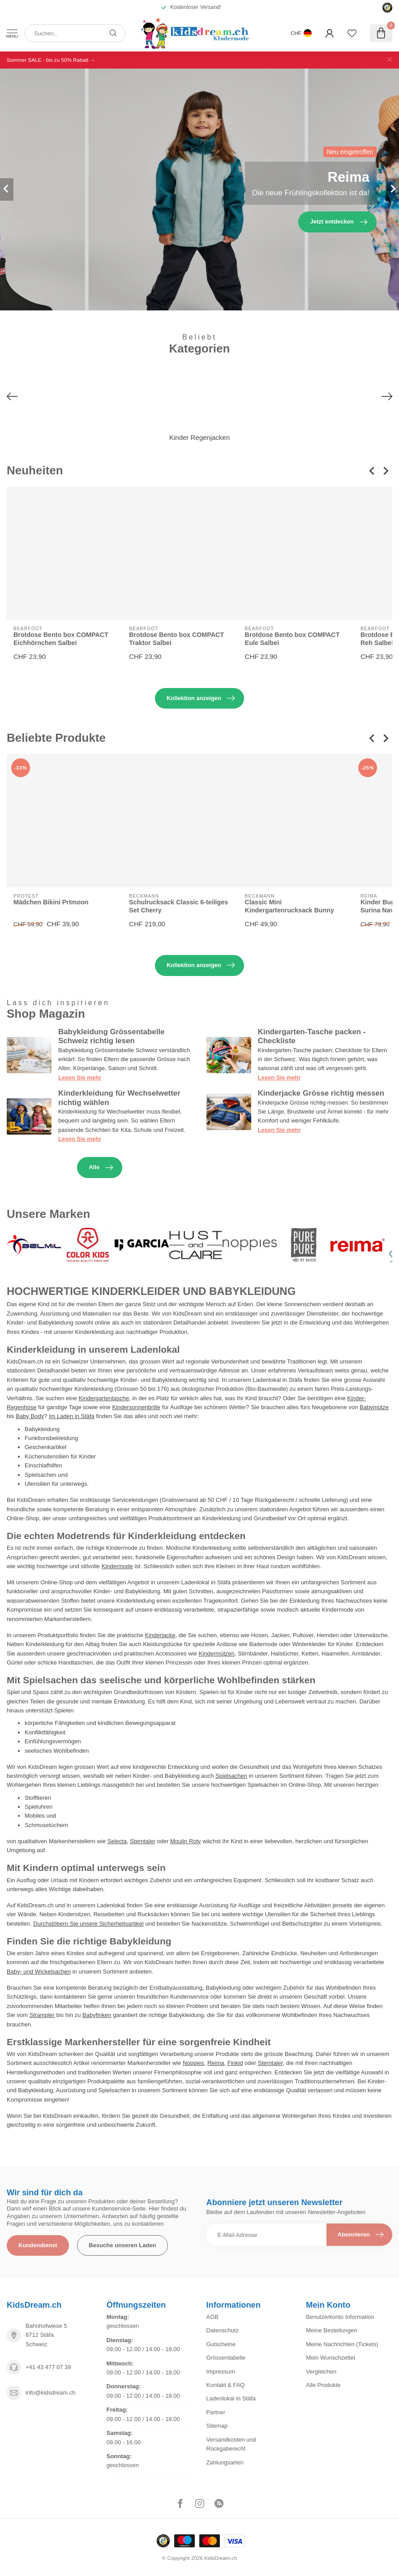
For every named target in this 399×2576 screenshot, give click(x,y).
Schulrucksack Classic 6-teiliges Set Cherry (178, 906)
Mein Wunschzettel (330, 2357)
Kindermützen (217, 1653)
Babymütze (374, 1407)
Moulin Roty (185, 1841)
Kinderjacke (160, 1635)
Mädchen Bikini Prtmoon (51, 902)
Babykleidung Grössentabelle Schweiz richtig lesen (111, 1036)
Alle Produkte (323, 2385)
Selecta (117, 1841)
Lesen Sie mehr (79, 1077)
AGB (212, 2317)
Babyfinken (96, 2015)
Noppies (193, 2063)
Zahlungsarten (225, 2462)
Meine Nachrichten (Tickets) (342, 2344)
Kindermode (117, 1566)
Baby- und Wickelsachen (39, 1971)
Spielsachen (231, 1775)
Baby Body (30, 1416)
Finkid (235, 2063)
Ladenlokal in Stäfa (231, 2398)
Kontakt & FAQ (225, 2385)
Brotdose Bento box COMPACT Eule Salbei (292, 639)
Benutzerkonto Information (340, 2317)
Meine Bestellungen (331, 2330)
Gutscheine (221, 2344)
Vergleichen (321, 2371)
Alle (101, 1167)
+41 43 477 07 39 (48, 2367)
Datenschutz (222, 2330)
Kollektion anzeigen (201, 698)
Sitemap (217, 2425)
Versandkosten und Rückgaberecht (231, 2444)
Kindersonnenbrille (136, 1407)
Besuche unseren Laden (122, 2245)
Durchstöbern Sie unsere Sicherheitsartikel (88, 1923)
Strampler (42, 2015)
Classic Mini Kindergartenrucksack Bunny (289, 906)
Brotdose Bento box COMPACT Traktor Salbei (176, 639)
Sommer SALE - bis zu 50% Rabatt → (51, 60)
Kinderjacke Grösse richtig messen (321, 1093)
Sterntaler (142, 1841)
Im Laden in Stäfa (71, 1416)
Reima (215, 2063)
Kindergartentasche (103, 1398)
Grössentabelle (225, 2357)
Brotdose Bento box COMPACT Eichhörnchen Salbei (60, 639)
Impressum (220, 2371)
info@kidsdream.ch (50, 2392)
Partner (216, 2412)
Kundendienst (37, 2245)
